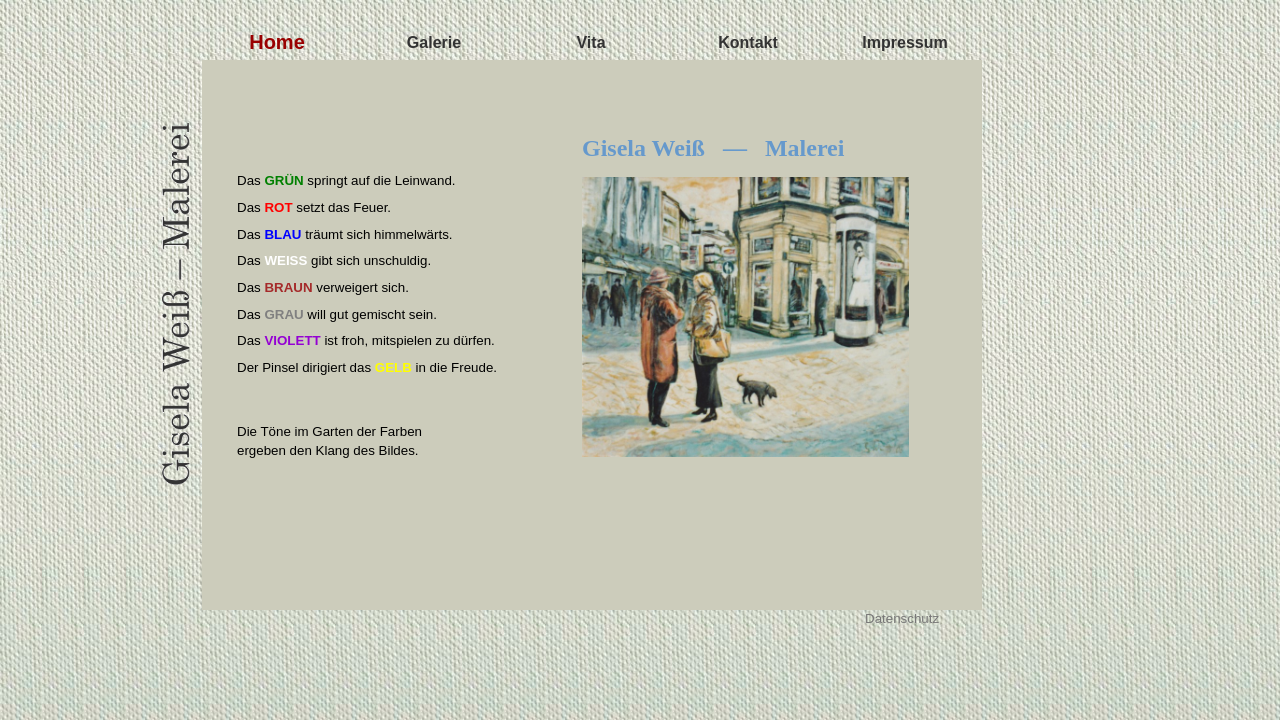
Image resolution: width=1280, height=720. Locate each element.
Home (277, 42)
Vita (590, 42)
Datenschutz (902, 618)
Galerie (434, 42)
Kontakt (748, 42)
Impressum (904, 42)
